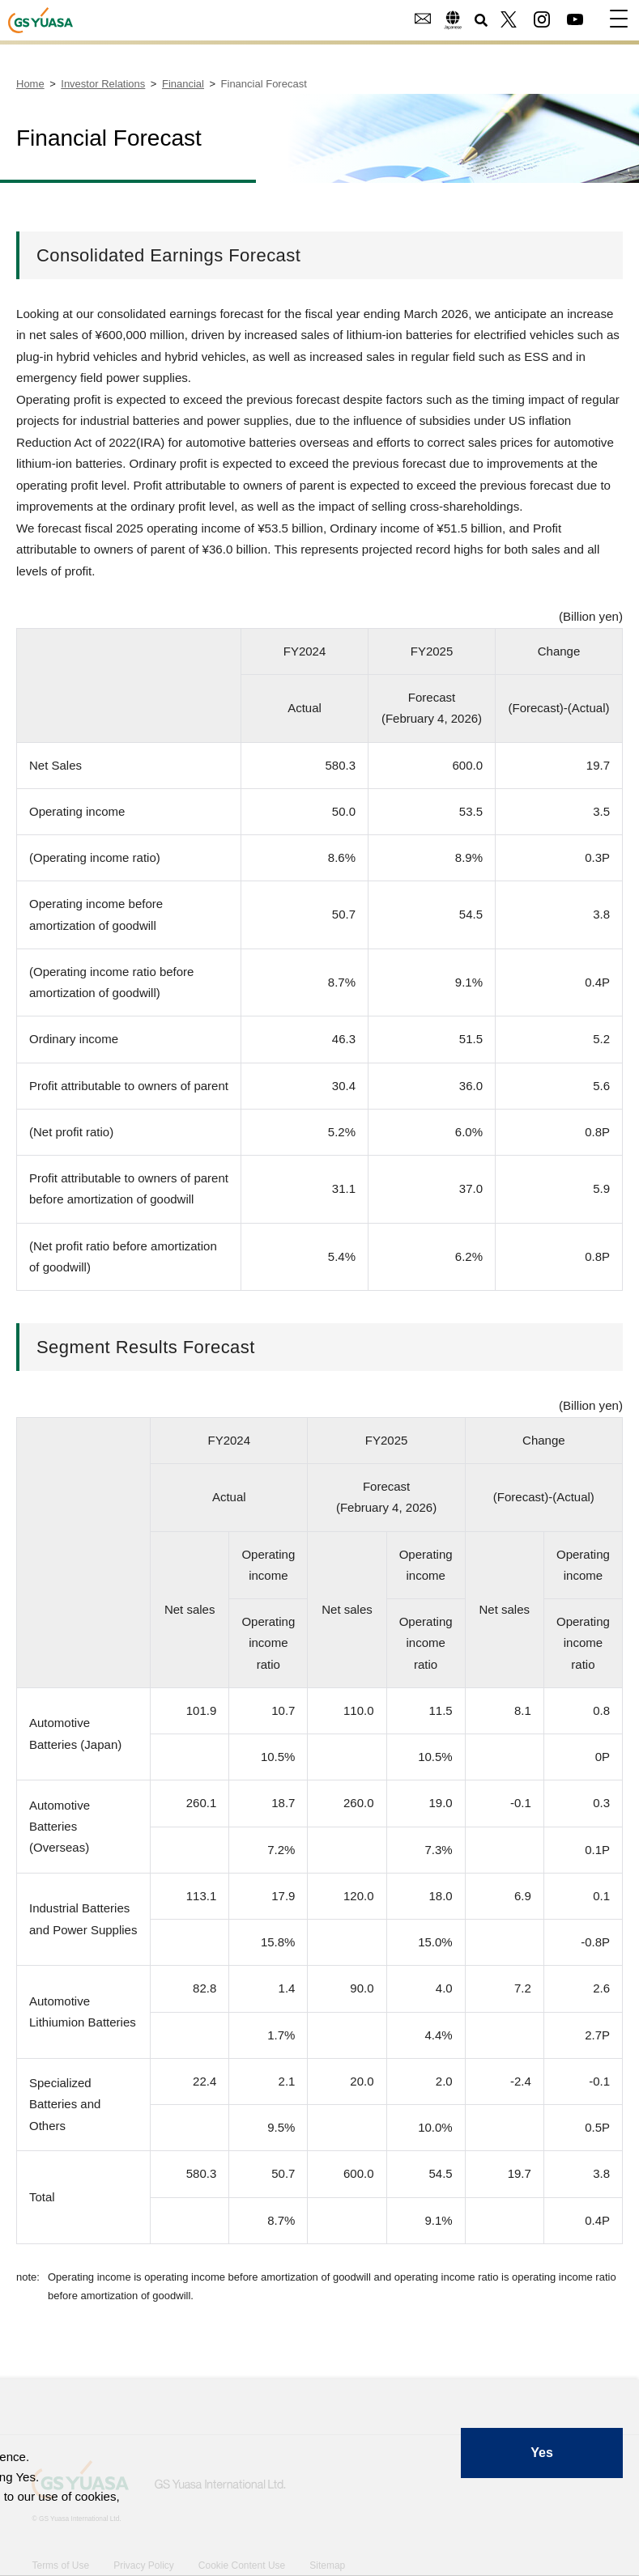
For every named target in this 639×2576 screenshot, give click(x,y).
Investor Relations (103, 84)
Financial (183, 84)
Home (30, 84)
